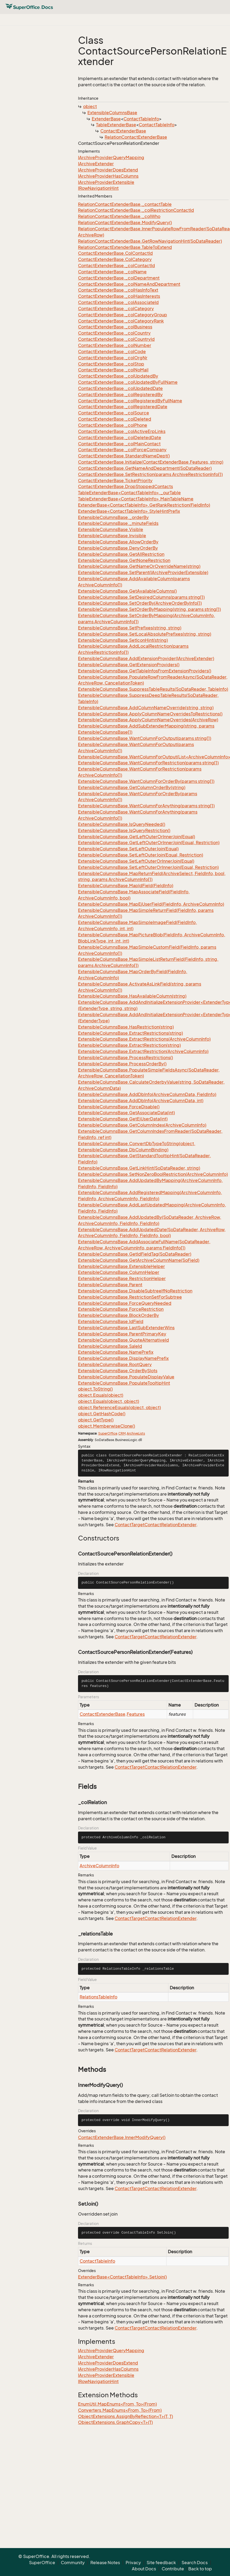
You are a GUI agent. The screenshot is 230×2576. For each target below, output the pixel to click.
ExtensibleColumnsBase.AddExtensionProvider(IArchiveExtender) (146, 658)
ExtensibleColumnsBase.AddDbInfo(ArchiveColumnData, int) (140, 1100)
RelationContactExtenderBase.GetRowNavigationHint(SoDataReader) (150, 241)
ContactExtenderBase (123, 131)
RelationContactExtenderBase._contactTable (125, 204)
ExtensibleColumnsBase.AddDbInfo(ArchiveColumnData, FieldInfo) (147, 1094)
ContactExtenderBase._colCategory (116, 308)
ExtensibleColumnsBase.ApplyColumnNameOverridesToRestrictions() (150, 713)
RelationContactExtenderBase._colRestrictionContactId (136, 210)
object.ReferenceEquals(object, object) (119, 1407)
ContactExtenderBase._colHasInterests (119, 296)
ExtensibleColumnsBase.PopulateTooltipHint (124, 1383)
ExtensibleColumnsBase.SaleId (110, 1346)
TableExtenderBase (116, 124)
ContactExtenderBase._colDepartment (119, 278)
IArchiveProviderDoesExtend (108, 170)
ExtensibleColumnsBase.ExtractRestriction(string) (129, 1045)
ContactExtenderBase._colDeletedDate (119, 437)
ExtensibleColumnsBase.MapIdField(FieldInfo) (125, 885)
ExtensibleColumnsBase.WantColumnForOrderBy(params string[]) (146, 781)
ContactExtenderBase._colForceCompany (122, 449)
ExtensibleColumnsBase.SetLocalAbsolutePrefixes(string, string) (144, 634)
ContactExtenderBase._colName (112, 271)
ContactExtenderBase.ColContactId (115, 253)
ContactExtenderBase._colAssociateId (118, 302)
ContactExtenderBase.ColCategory (115, 259)
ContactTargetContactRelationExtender (155, 1524)
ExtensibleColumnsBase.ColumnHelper (118, 1272)
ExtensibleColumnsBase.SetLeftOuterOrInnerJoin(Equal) (136, 861)
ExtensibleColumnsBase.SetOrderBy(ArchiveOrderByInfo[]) (140, 603)
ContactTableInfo (141, 118)
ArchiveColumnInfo (99, 1865)
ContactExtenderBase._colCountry (114, 333)
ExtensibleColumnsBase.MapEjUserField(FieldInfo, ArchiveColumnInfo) (151, 904)
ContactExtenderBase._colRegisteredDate (122, 406)
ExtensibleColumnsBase (112, 112)
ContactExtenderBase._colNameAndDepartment (129, 284)
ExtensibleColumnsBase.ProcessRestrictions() (125, 1057)
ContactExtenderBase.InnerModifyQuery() (121, 2137)
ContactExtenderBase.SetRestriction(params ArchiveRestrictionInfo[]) (150, 474)
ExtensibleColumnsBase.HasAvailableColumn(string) (132, 996)
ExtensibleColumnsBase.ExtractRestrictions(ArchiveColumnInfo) (144, 1039)
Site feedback (161, 2562)
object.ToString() (95, 1389)
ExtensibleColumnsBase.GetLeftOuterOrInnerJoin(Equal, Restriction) (149, 842)
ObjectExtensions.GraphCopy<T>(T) (115, 2422)
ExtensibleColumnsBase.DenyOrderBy (118, 548)
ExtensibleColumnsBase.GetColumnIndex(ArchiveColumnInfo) (142, 1125)
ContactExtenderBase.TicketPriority (115, 480)
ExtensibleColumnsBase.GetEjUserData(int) (123, 1119)
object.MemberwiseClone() (106, 1426)
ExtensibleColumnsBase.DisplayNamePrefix (123, 1358)
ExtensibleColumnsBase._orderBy (113, 517)
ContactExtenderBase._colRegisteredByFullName (130, 400)
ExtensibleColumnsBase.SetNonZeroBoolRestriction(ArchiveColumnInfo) (153, 1174)
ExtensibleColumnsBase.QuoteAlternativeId (123, 1340)
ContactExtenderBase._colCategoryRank (121, 321)
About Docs (144, 2568)
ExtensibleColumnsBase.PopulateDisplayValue (126, 1377)
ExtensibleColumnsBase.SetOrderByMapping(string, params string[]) (149, 609)
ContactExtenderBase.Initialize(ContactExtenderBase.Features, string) (150, 462)
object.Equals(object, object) (108, 1401)
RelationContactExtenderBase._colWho (119, 216)
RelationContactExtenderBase (136, 137)
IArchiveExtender (96, 163)
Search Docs (195, 2562)
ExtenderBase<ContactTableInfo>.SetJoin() (122, 2277)
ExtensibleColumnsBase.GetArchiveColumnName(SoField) (138, 1260)
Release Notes (105, 2562)
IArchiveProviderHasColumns (108, 176)
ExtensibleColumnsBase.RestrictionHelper (122, 1278)
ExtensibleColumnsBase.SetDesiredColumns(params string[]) (141, 597)
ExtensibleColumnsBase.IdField (110, 1321)
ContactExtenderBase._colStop (111, 364)
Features (136, 1714)
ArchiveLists (136, 1433)
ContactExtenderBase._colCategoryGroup (122, 314)
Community (73, 2562)
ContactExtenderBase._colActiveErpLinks (121, 431)
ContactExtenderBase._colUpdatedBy (118, 376)
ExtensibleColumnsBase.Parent (110, 1284)
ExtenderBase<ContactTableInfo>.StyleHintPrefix (129, 511)
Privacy (133, 2562)
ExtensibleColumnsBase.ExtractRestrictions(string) (130, 1033)
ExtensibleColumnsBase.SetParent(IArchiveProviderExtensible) (143, 572)
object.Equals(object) (100, 1395)
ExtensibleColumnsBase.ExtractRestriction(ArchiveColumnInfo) (143, 1051)
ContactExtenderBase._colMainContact (119, 443)
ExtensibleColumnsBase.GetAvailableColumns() (127, 591)
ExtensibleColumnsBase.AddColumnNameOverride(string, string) (146, 707)
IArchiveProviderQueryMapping (111, 157)
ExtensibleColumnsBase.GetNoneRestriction (124, 560)
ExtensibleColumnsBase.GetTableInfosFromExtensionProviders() (144, 670)
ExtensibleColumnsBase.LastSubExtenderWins (126, 1327)
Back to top (200, 2568)
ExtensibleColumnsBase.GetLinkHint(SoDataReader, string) (139, 1168)
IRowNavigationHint (98, 188)
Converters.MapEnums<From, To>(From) (120, 2410)
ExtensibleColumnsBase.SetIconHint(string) (123, 640)
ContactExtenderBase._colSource (113, 412)
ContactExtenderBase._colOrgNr (112, 357)
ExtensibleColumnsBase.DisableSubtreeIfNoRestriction (135, 1291)
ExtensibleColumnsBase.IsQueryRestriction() (124, 830)
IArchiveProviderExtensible (106, 182)
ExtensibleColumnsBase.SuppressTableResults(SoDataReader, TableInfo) (153, 689)
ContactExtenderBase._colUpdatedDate (120, 388)
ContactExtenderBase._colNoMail (113, 369)
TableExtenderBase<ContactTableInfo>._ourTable (129, 492)
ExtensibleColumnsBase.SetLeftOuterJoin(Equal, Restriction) (140, 855)
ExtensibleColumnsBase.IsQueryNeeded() (121, 824)
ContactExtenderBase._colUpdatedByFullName (128, 382)
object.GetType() (96, 1420)
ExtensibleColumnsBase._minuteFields (118, 523)
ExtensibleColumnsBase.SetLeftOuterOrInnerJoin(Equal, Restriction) (148, 867)
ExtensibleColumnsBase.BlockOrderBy (118, 1315)
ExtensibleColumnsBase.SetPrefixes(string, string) (129, 627)
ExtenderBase (106, 118)
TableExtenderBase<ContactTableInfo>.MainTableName (135, 498)
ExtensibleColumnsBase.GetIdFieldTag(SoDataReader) (134, 1254)
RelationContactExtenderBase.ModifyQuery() (125, 222)
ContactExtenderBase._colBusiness (115, 326)
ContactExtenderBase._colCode (112, 351)
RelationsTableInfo (98, 1997)
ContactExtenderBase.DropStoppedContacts (125, 486)
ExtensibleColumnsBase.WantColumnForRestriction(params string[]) (148, 762)
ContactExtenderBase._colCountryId (116, 339)
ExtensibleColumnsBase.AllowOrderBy (118, 541)
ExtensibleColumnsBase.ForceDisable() (119, 1106)
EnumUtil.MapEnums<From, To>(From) (117, 2404)
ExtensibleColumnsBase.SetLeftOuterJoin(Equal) (128, 848)
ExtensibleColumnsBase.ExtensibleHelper (121, 1266)
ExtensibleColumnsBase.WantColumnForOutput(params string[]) (144, 738)
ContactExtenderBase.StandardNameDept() (124, 455)
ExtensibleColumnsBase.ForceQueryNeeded (124, 1303)
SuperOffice (107, 1433)
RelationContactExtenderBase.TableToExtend (125, 247)
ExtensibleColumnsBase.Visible (110, 529)
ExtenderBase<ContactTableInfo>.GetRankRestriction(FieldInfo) (144, 505)
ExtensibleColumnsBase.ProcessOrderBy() (122, 1063)
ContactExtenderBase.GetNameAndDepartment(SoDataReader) (145, 468)
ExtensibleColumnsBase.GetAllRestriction (121, 554)
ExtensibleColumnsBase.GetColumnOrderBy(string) (131, 787)
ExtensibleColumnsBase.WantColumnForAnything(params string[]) (146, 805)
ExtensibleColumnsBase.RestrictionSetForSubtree (130, 1297)
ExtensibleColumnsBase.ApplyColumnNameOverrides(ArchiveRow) (148, 719)
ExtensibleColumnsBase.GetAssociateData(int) (126, 1112)
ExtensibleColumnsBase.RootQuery (115, 1364)
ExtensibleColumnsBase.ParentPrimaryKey (122, 1334)
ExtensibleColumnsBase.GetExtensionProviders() (128, 664)
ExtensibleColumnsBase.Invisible (112, 535)
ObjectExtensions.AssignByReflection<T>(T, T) (125, 2416)
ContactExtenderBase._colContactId (116, 265)
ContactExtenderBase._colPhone (112, 425)
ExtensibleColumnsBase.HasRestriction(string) (126, 1027)
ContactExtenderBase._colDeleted (114, 419)
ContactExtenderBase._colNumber (114, 345)
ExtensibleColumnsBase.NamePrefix (115, 1352)
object (90, 106)
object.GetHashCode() (101, 1413)
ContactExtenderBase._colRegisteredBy (120, 394)
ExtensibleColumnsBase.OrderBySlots (117, 1370)
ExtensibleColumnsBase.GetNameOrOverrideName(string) (139, 566)
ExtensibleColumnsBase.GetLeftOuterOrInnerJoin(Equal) (136, 836)
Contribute (173, 2568)
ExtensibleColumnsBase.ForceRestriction (121, 1309)
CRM (122, 1433)
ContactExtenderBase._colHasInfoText (118, 290)
